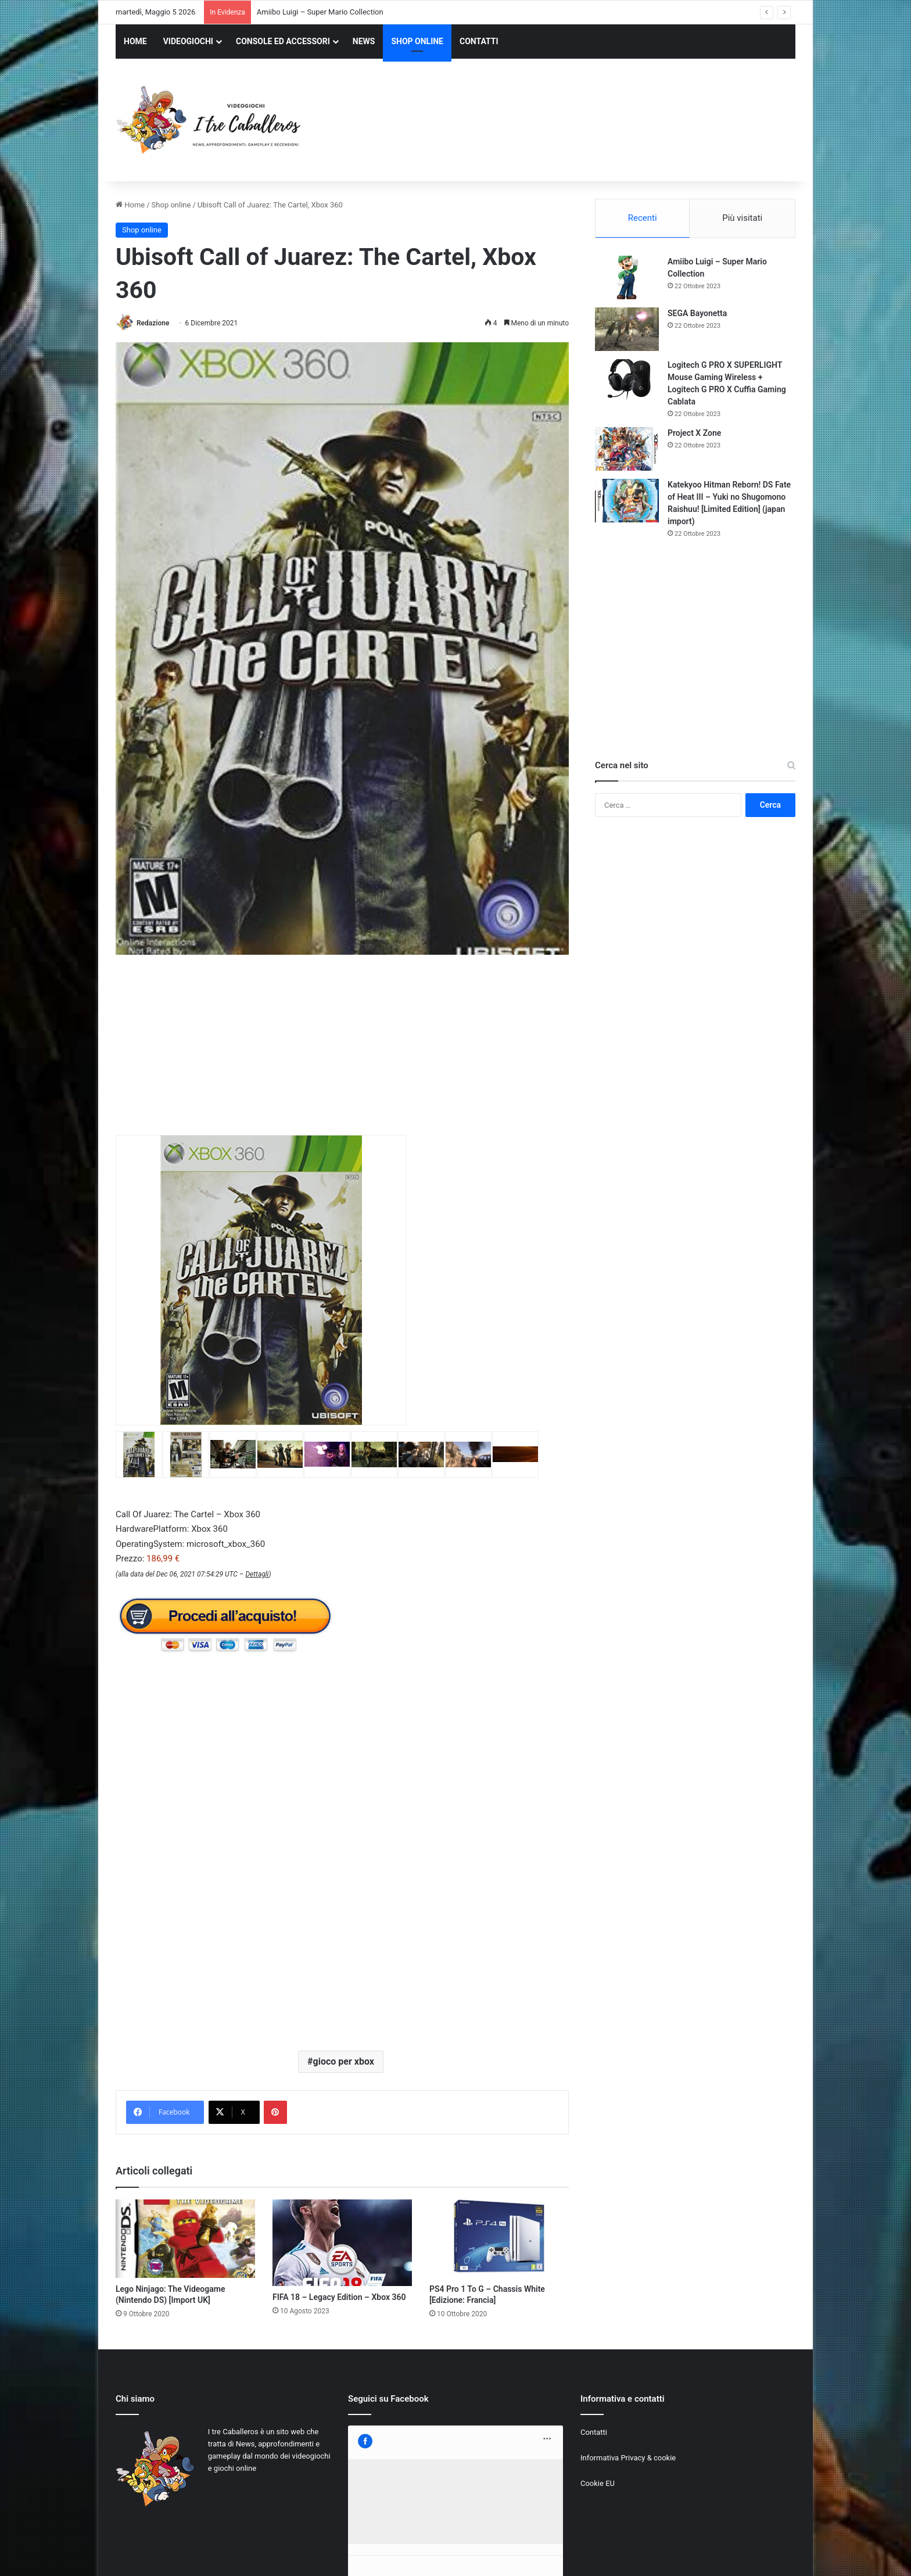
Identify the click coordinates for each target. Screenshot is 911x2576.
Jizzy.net (233, 2554)
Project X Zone (694, 433)
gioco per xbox (343, 2061)
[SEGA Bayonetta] (627, 329)
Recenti (642, 218)
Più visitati (742, 218)
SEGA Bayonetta (697, 313)
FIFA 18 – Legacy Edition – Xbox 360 (339, 2297)
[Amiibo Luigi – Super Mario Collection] (627, 277)
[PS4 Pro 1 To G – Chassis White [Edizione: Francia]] (499, 2238)
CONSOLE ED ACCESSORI (283, 41)
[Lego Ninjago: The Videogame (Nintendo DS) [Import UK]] (185, 2238)
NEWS (364, 41)
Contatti (593, 2432)
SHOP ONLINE (417, 41)
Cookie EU (597, 2483)
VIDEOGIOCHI (188, 41)
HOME (135, 41)
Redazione (153, 323)
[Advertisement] (571, 121)
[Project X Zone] (627, 449)
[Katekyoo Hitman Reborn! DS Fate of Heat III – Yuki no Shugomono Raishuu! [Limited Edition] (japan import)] (627, 500)
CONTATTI (479, 41)
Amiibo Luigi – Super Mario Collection (320, 12)
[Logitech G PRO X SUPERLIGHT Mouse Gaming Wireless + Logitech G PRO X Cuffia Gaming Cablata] (627, 381)
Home (130, 204)
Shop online (171, 204)
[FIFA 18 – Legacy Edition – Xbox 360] (342, 2242)
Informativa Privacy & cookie (628, 2457)
